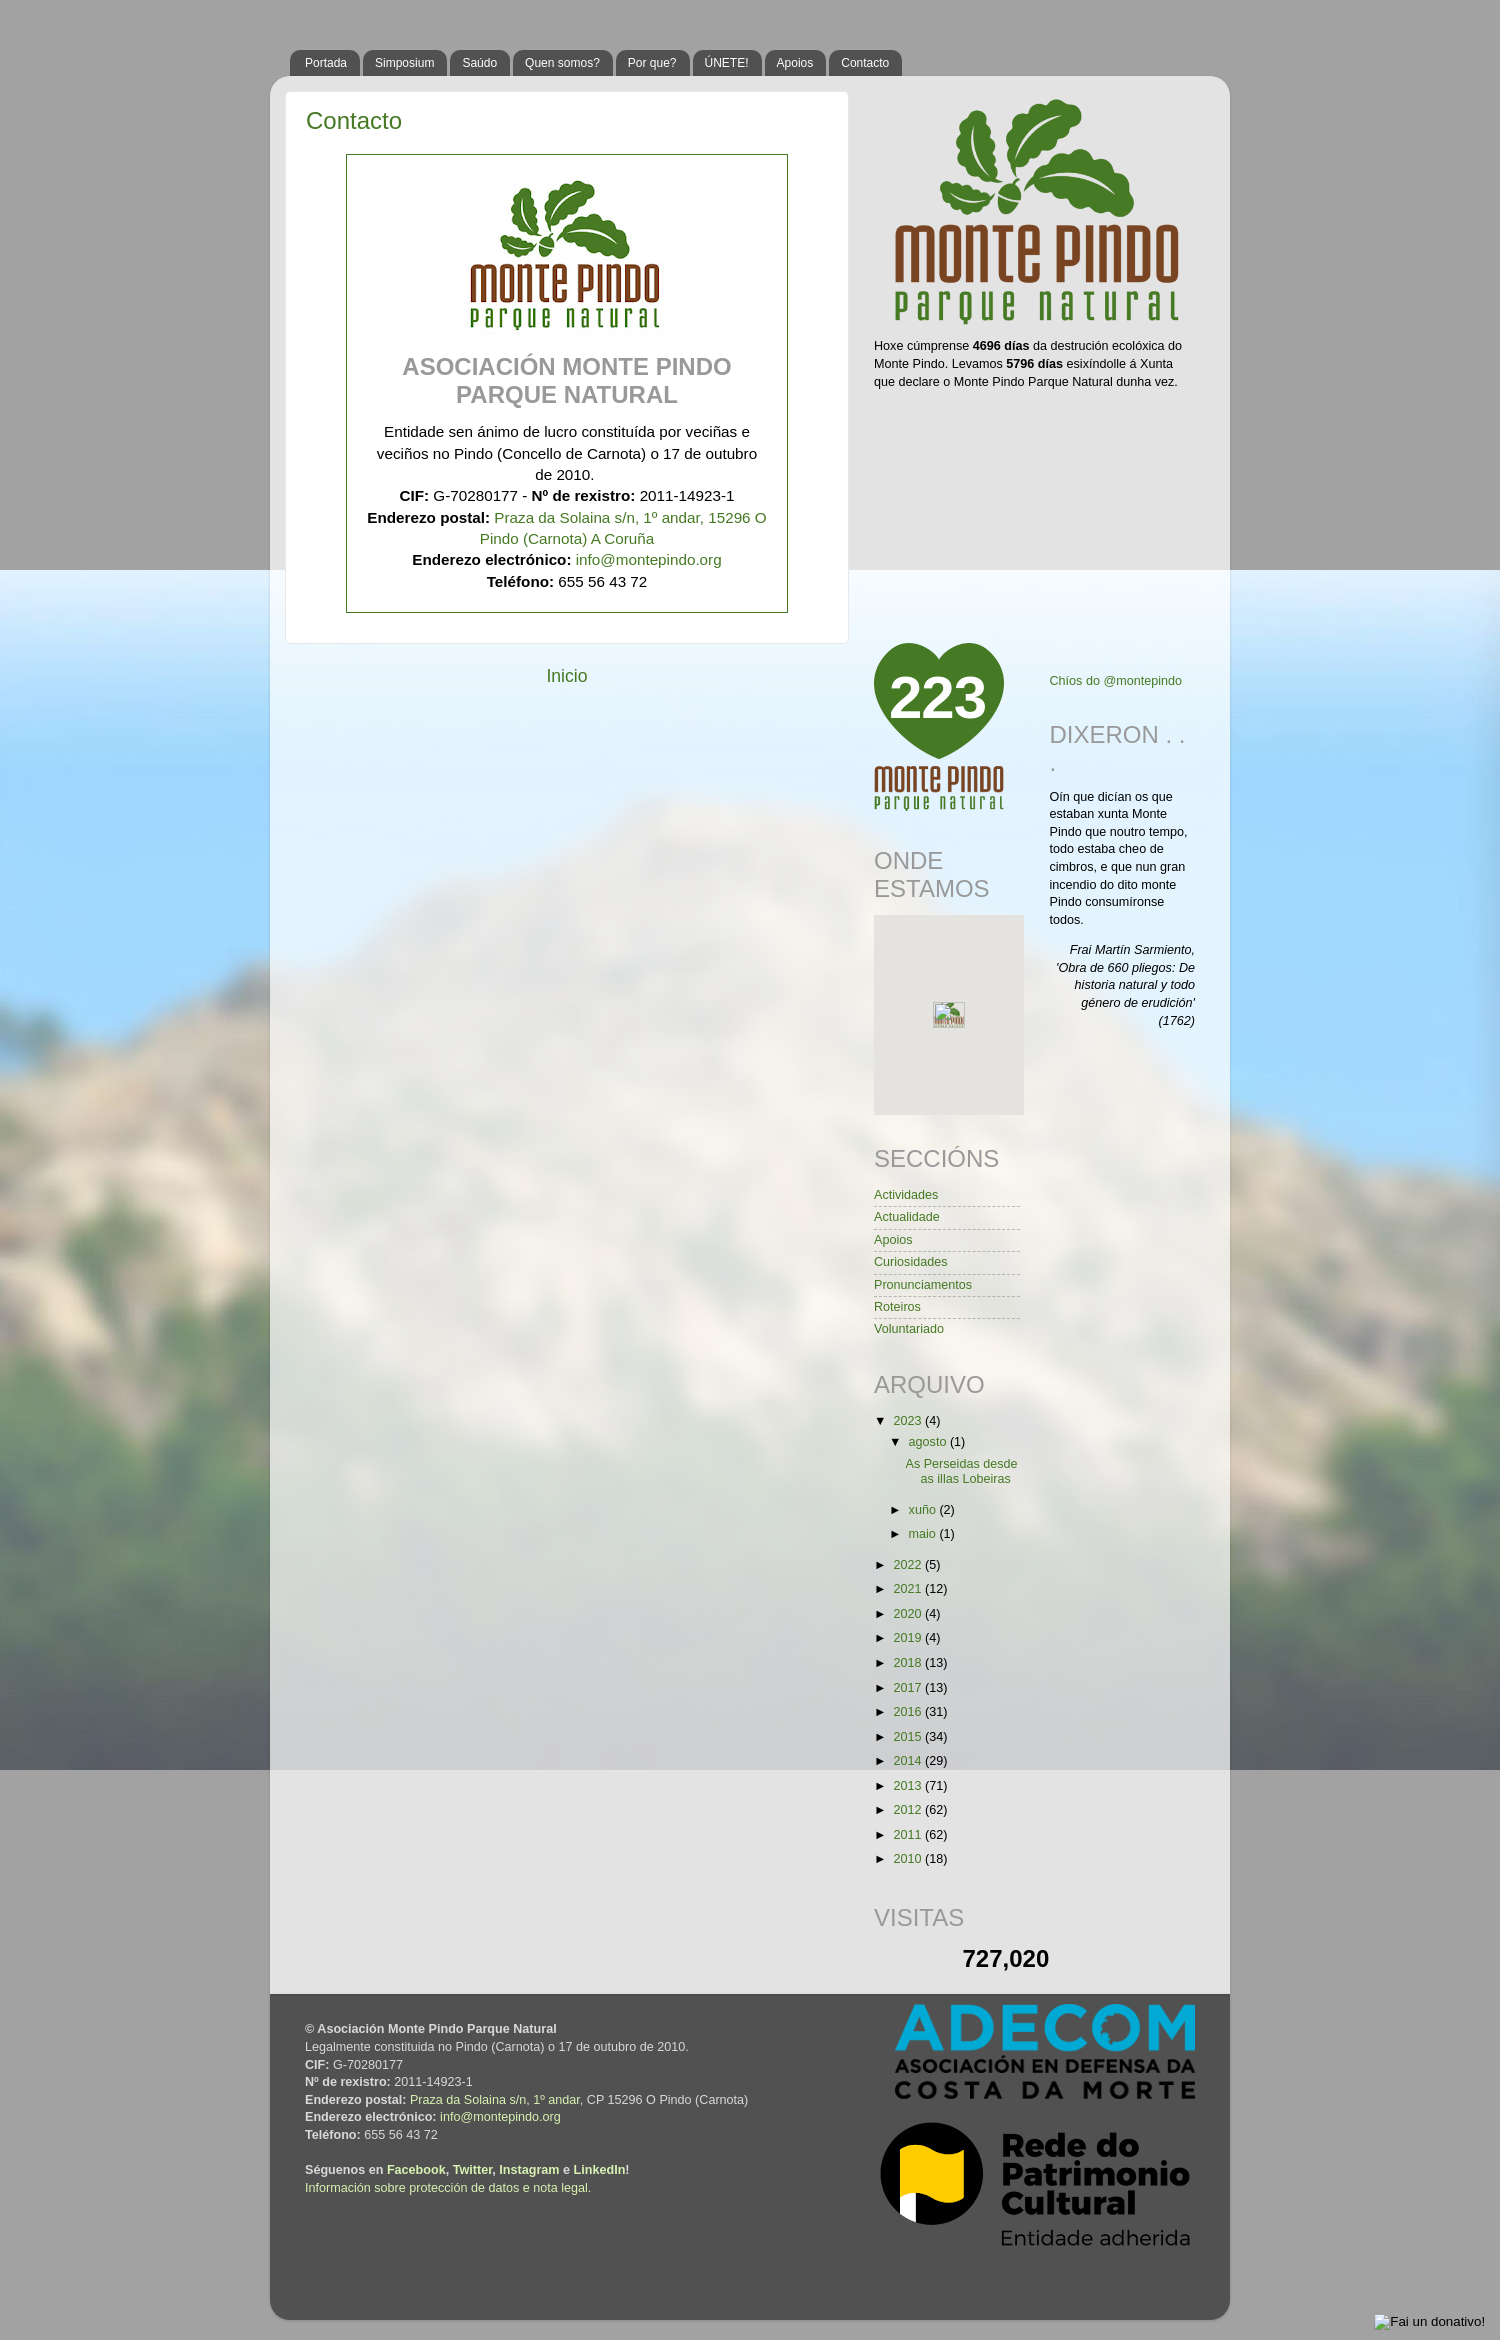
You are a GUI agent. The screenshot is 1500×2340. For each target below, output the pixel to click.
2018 (909, 1663)
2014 (909, 1761)
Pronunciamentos (923, 1285)
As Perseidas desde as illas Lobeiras (961, 1471)
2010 (909, 1859)
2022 (909, 1565)
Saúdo (479, 63)
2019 (909, 1638)
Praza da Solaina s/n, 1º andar (495, 2100)
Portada (326, 63)
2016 (909, 1712)
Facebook (416, 2170)
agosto (929, 1442)
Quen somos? (562, 63)
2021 (909, 1589)
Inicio (566, 676)
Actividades (906, 1195)
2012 (909, 1810)
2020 (909, 1614)
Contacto (865, 63)
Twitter (473, 2170)
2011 (909, 1835)
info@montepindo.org (649, 559)
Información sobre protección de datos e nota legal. (448, 2188)
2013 (909, 1786)
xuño (924, 1510)
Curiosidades (911, 1262)
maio (924, 1534)
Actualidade (907, 1217)
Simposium (404, 63)
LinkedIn (600, 2170)
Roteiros (897, 1307)
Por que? (652, 63)
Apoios (795, 63)
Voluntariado (909, 1329)
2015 (909, 1737)
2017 (909, 1688)
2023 (909, 1421)
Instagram (529, 2170)
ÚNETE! (727, 63)
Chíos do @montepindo (1116, 681)
